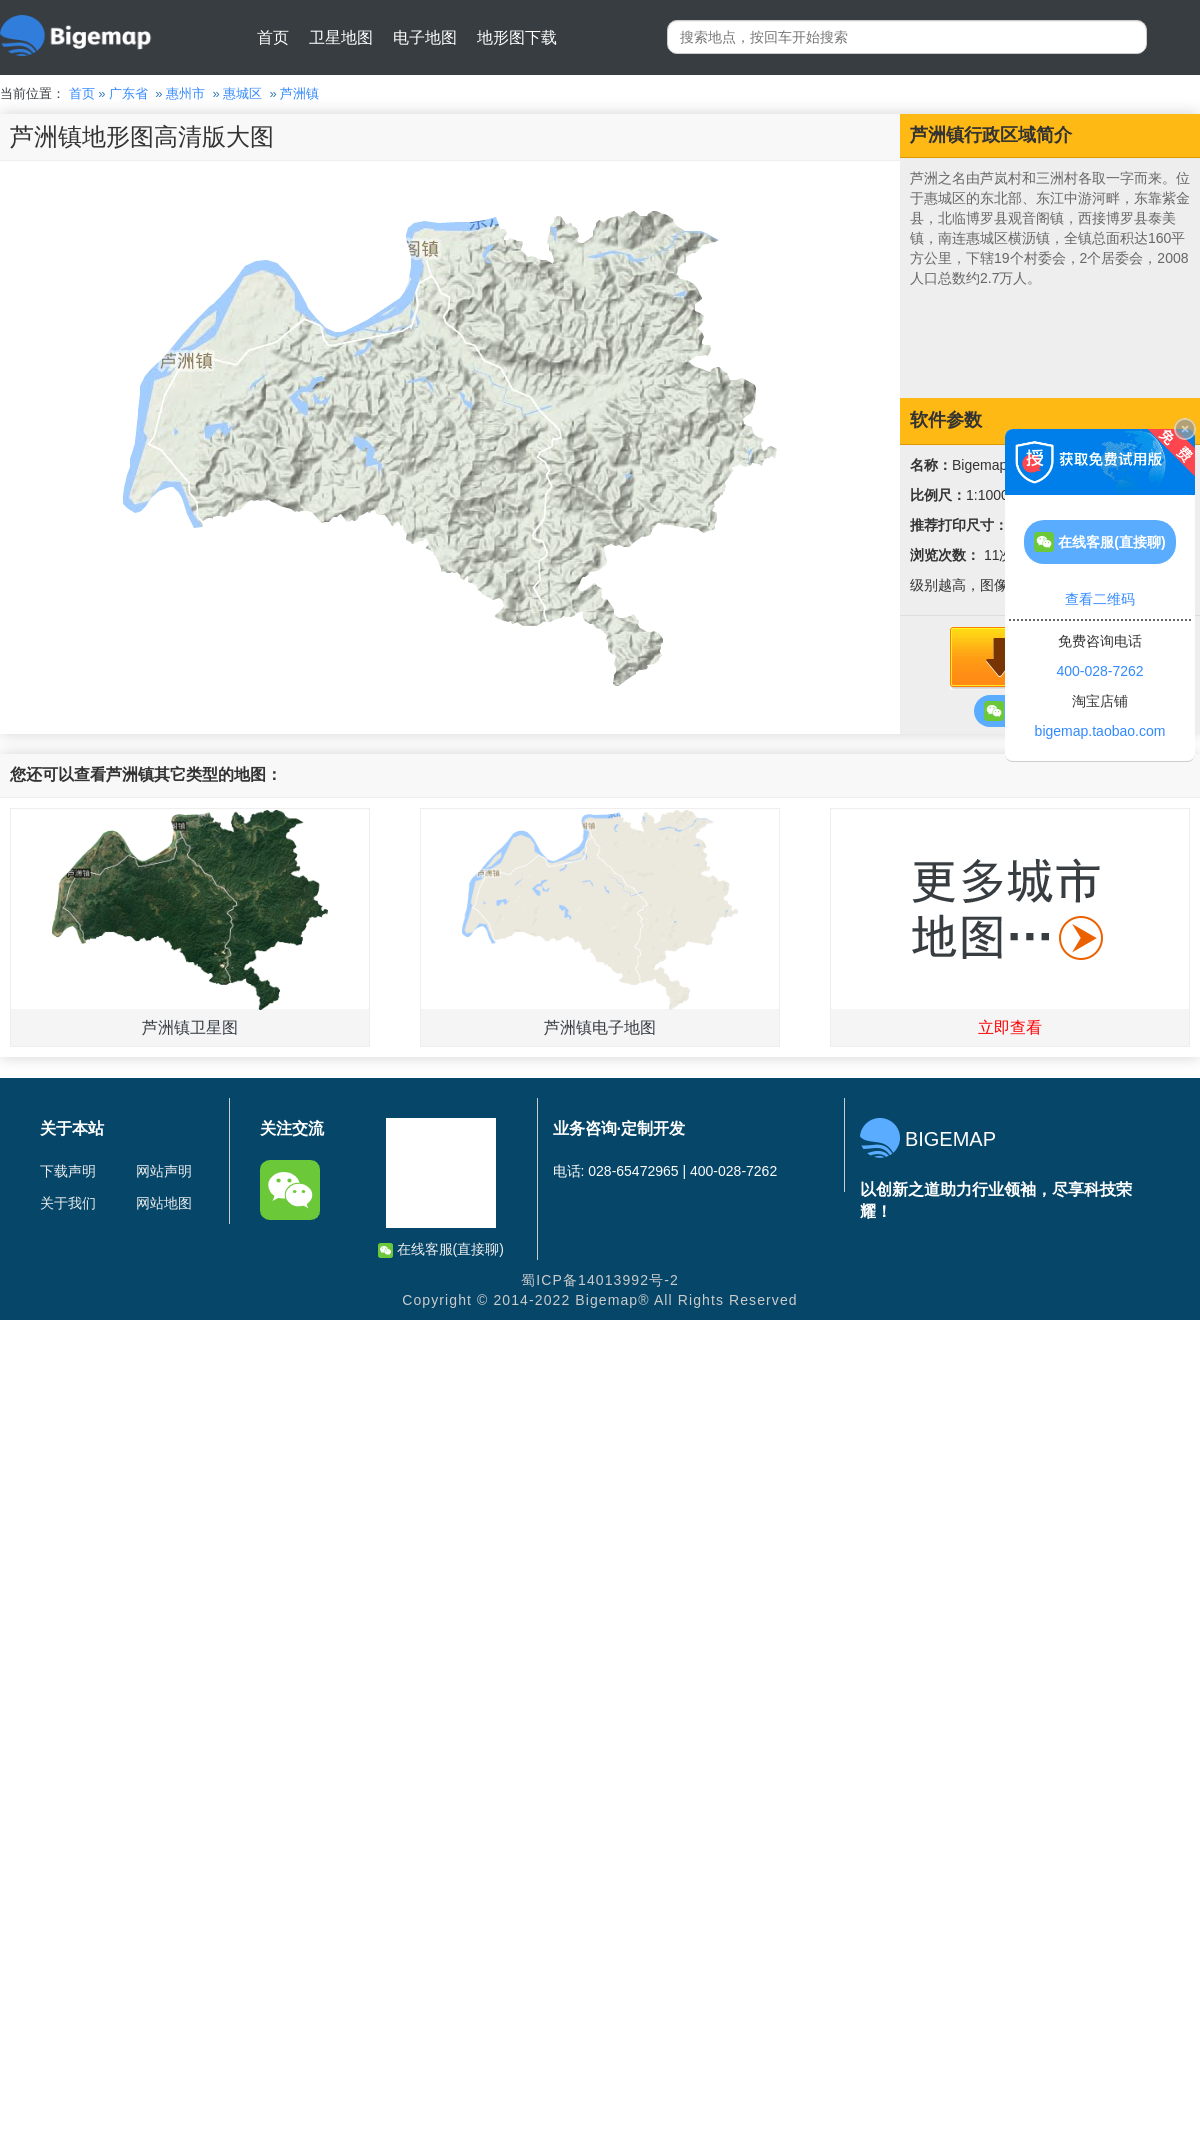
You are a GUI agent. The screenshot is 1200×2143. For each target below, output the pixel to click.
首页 (273, 37)
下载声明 (68, 1171)
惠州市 (185, 93)
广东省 (128, 93)
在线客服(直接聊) (441, 1249)
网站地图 (164, 1203)
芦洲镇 (299, 93)
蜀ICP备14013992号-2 (600, 1280)
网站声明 (164, 1171)
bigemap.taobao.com (1100, 731)
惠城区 (242, 93)
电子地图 (425, 37)
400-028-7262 (1099, 671)
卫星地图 (341, 37)
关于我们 (68, 1203)
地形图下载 (517, 37)
